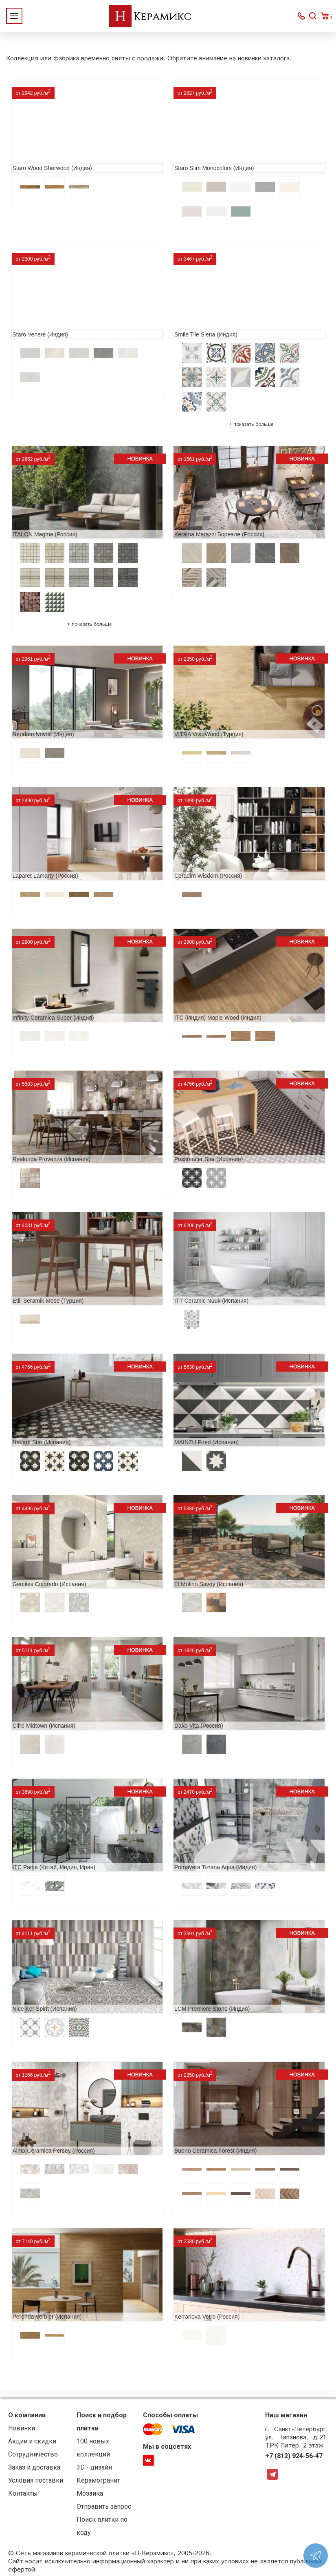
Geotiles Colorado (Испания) (49, 1584)
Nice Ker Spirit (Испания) (45, 2008)
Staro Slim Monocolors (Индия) (214, 168)
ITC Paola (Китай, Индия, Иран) (54, 1867)
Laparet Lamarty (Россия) (45, 875)
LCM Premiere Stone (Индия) (212, 2008)
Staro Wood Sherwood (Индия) (52, 168)
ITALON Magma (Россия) (45, 534)
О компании (27, 2415)
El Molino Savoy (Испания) (208, 1584)
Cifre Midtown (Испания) (44, 1725)
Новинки (21, 2428)
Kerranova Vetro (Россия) (206, 2316)
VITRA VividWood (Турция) (209, 734)
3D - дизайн (94, 2467)
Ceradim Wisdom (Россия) (208, 875)
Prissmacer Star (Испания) (208, 1159)
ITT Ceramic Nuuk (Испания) (211, 1300)
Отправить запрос (104, 2506)
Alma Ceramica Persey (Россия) (54, 2150)
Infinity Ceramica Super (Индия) (53, 1017)
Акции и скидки (32, 2441)
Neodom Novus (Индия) (43, 734)
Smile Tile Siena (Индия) (205, 334)
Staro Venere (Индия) (40, 334)
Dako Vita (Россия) (198, 1725)
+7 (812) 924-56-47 (294, 2456)
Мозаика (90, 2493)
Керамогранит (98, 2480)
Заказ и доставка (34, 2467)
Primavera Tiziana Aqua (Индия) (215, 1867)
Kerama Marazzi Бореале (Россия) (219, 534)
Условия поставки (35, 2480)
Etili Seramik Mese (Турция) (48, 1300)
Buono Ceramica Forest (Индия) (215, 2150)
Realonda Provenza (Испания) (52, 1159)
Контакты (23, 2493)
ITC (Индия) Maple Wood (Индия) (217, 1017)
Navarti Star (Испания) (42, 1442)
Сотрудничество (33, 2454)
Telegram (272, 2474)
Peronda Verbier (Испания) (47, 2316)
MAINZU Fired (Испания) (206, 1442)
